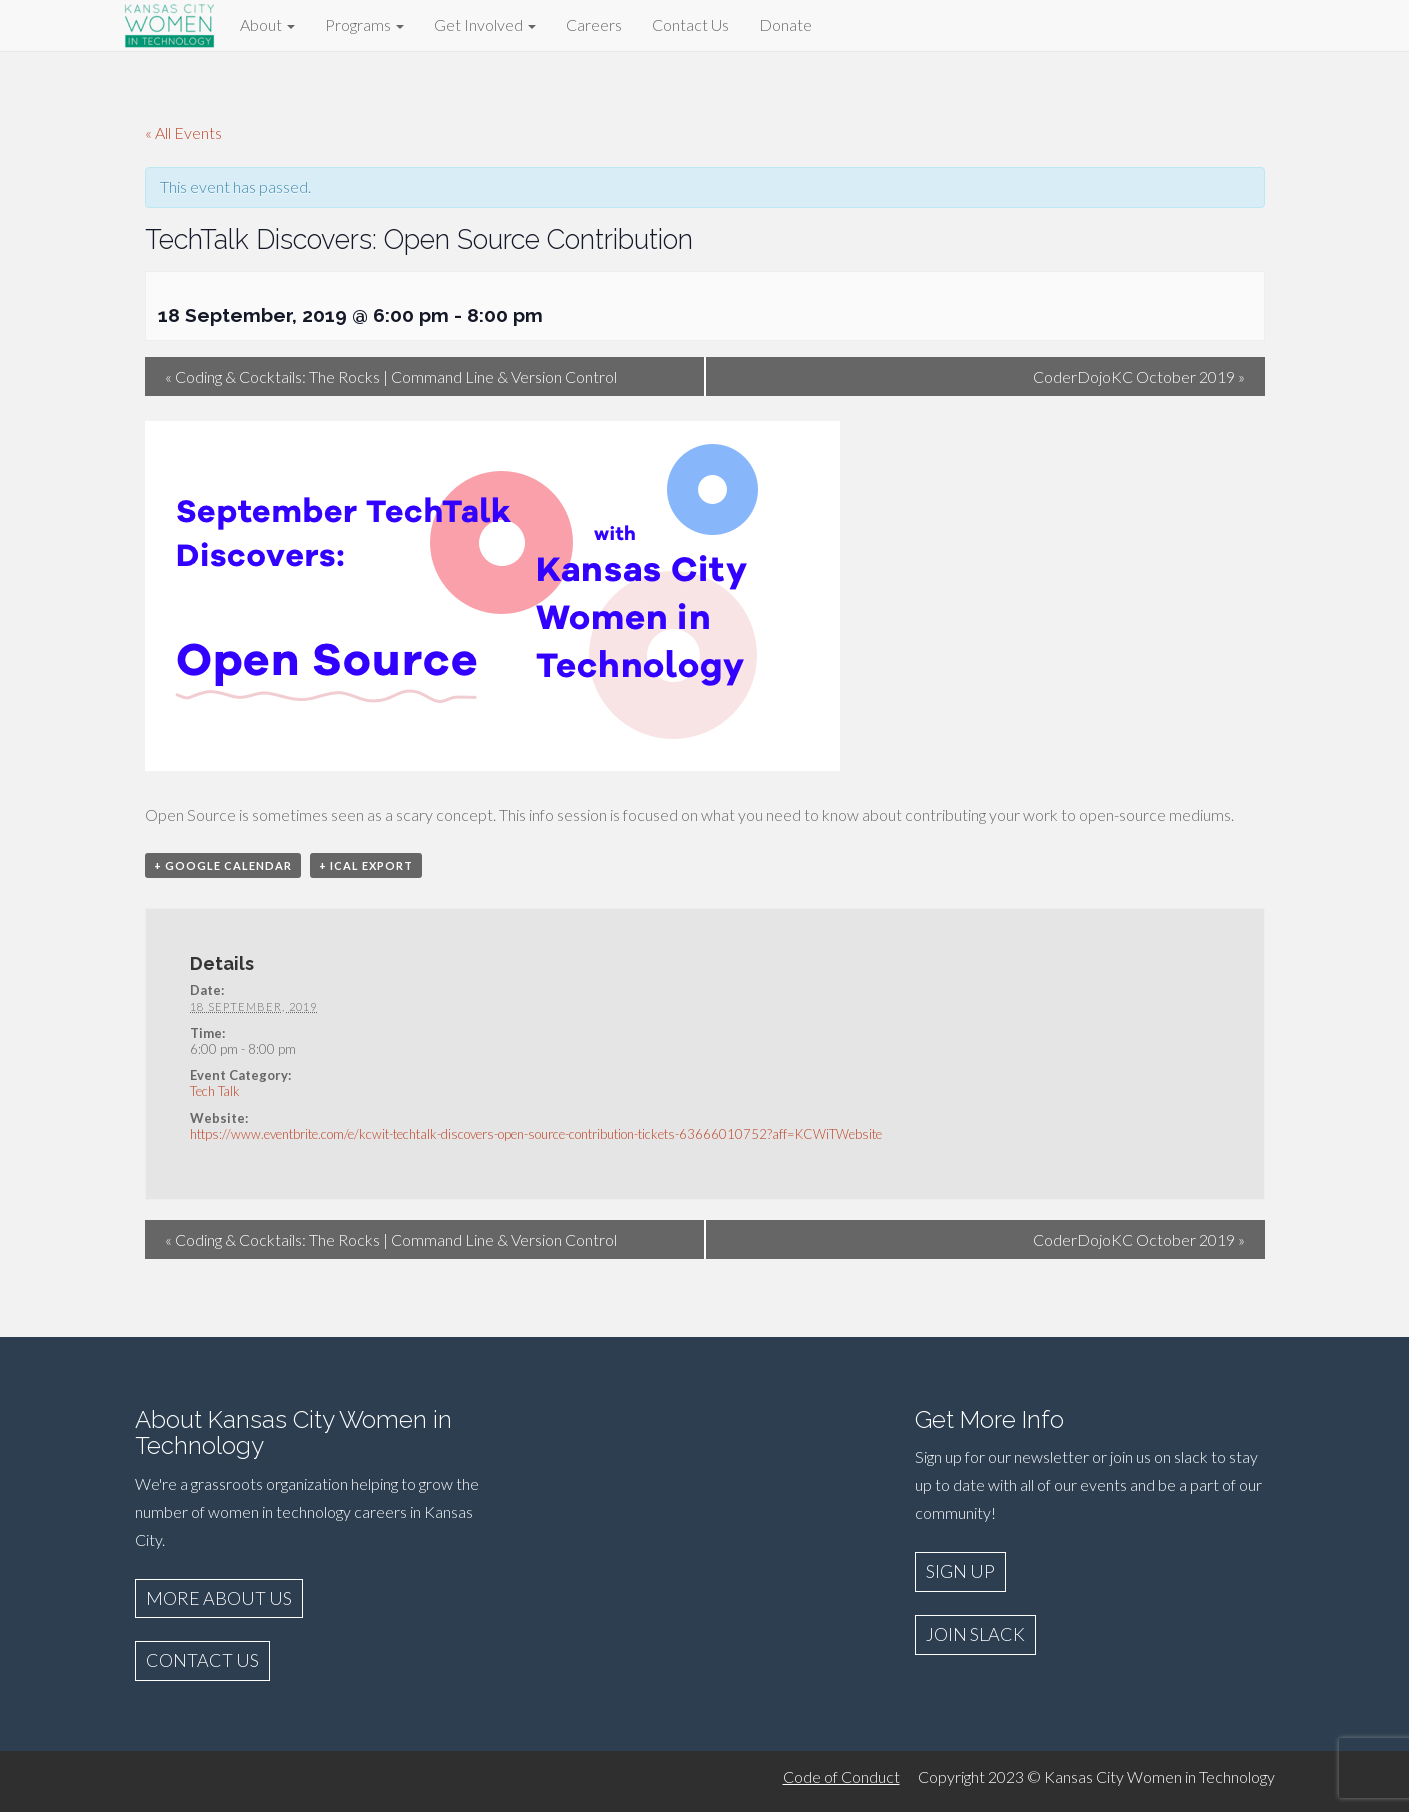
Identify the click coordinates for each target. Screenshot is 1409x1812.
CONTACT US (202, 1660)
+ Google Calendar (223, 865)
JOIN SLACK (975, 1634)
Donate (785, 24)
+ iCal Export (366, 865)
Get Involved (485, 24)
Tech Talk (215, 1091)
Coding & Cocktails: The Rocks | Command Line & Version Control (391, 376)
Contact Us (690, 24)
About (267, 24)
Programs (364, 24)
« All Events (183, 132)
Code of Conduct (841, 1776)
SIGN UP (960, 1571)
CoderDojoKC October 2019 (1139, 376)
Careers (594, 24)
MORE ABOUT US (219, 1598)
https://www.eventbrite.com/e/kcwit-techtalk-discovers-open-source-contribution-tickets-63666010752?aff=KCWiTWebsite (536, 1134)
